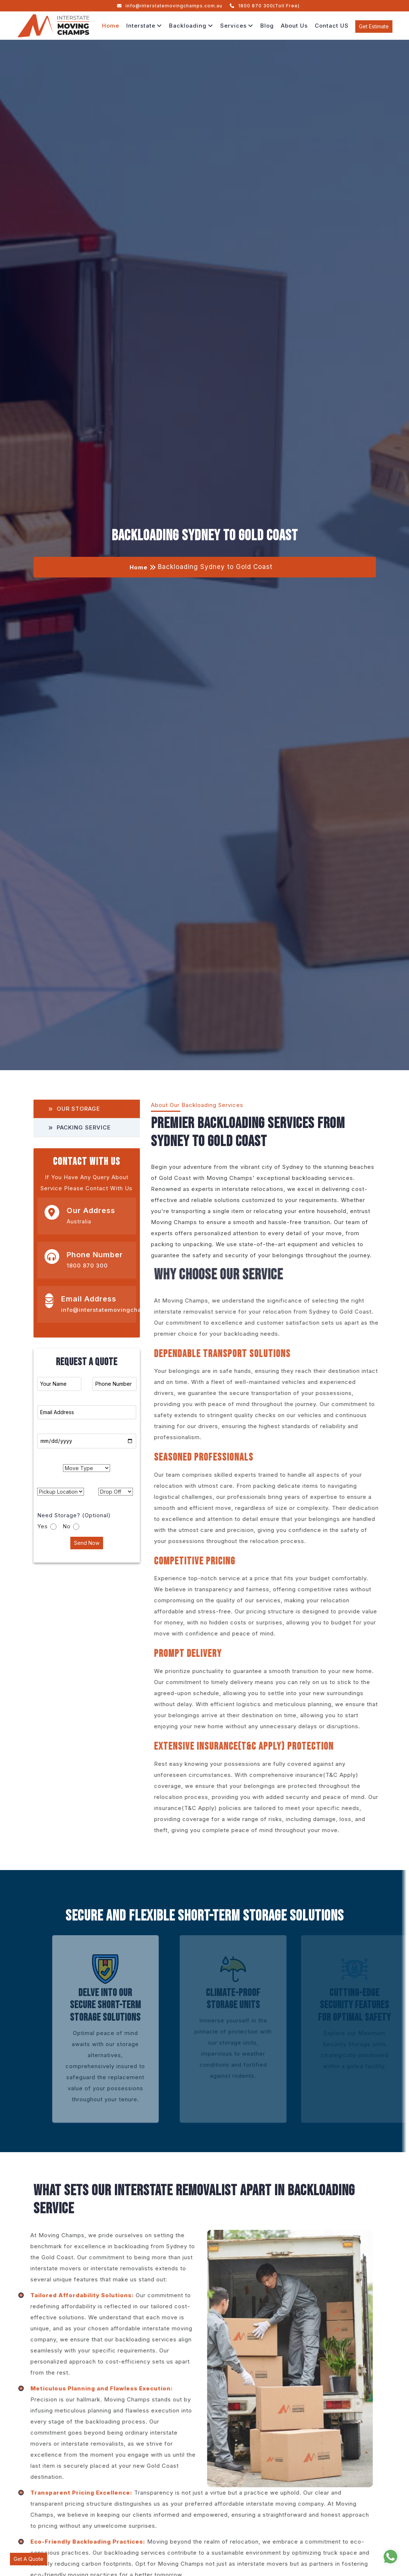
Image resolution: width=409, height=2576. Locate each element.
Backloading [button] (191, 25)
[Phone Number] (114, 1384)
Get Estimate (374, 26)
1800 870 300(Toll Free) (265, 5)
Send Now (86, 1543)
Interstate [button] (144, 25)
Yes (48, 1526)
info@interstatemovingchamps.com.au (169, 5)
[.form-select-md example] (86, 1468)
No (72, 1526)
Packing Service (79, 1127)
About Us (294, 25)
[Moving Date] (87, 1441)
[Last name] (87, 1412)
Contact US (332, 25)
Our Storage (74, 1108)
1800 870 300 (87, 1265)
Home (110, 25)
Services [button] (236, 25)
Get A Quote (28, 2559)
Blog (267, 25)
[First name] (59, 1384)
